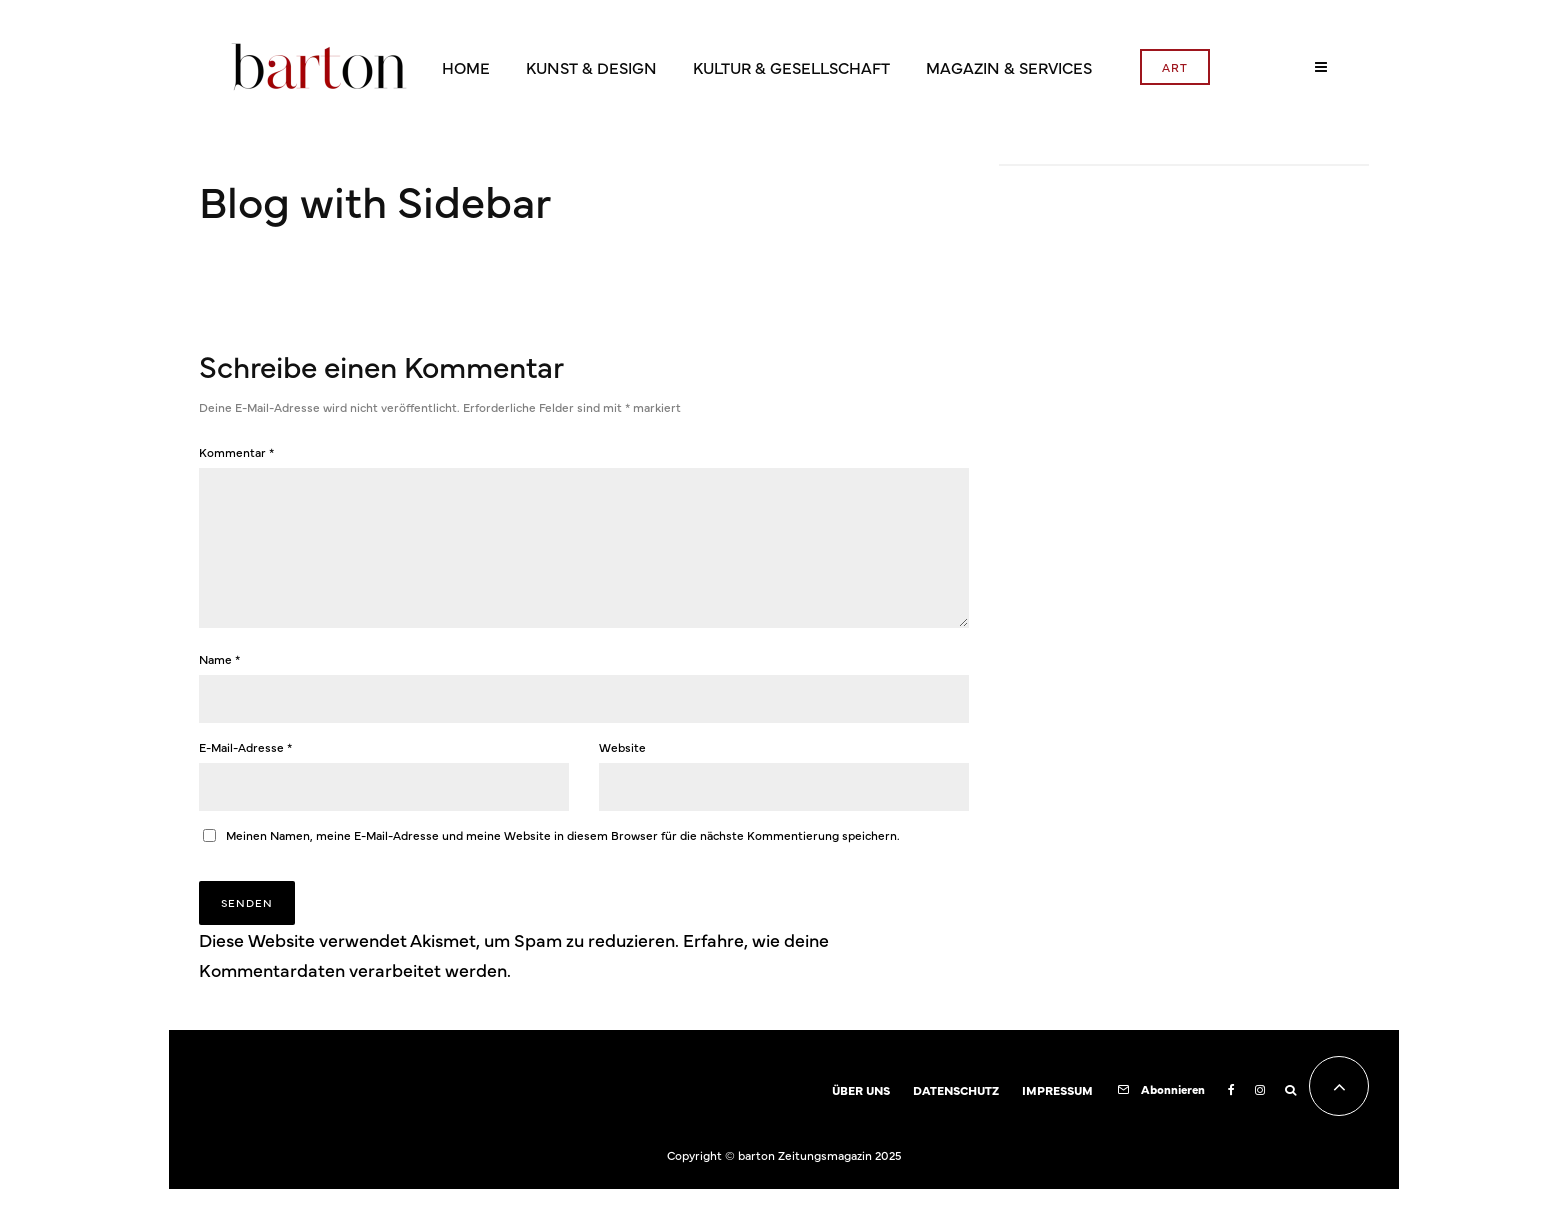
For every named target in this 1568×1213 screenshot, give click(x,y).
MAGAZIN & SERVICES (1009, 67)
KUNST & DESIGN (591, 67)
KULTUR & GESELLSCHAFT (791, 67)
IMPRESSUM (1057, 1114)
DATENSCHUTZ (956, 1114)
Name (219, 683)
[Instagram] (1260, 1114)
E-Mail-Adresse (245, 771)
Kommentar (236, 452)
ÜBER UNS (861, 1114)
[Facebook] (1231, 1114)
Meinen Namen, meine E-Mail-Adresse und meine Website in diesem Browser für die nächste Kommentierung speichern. (563, 859)
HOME (466, 67)
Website (622, 771)
